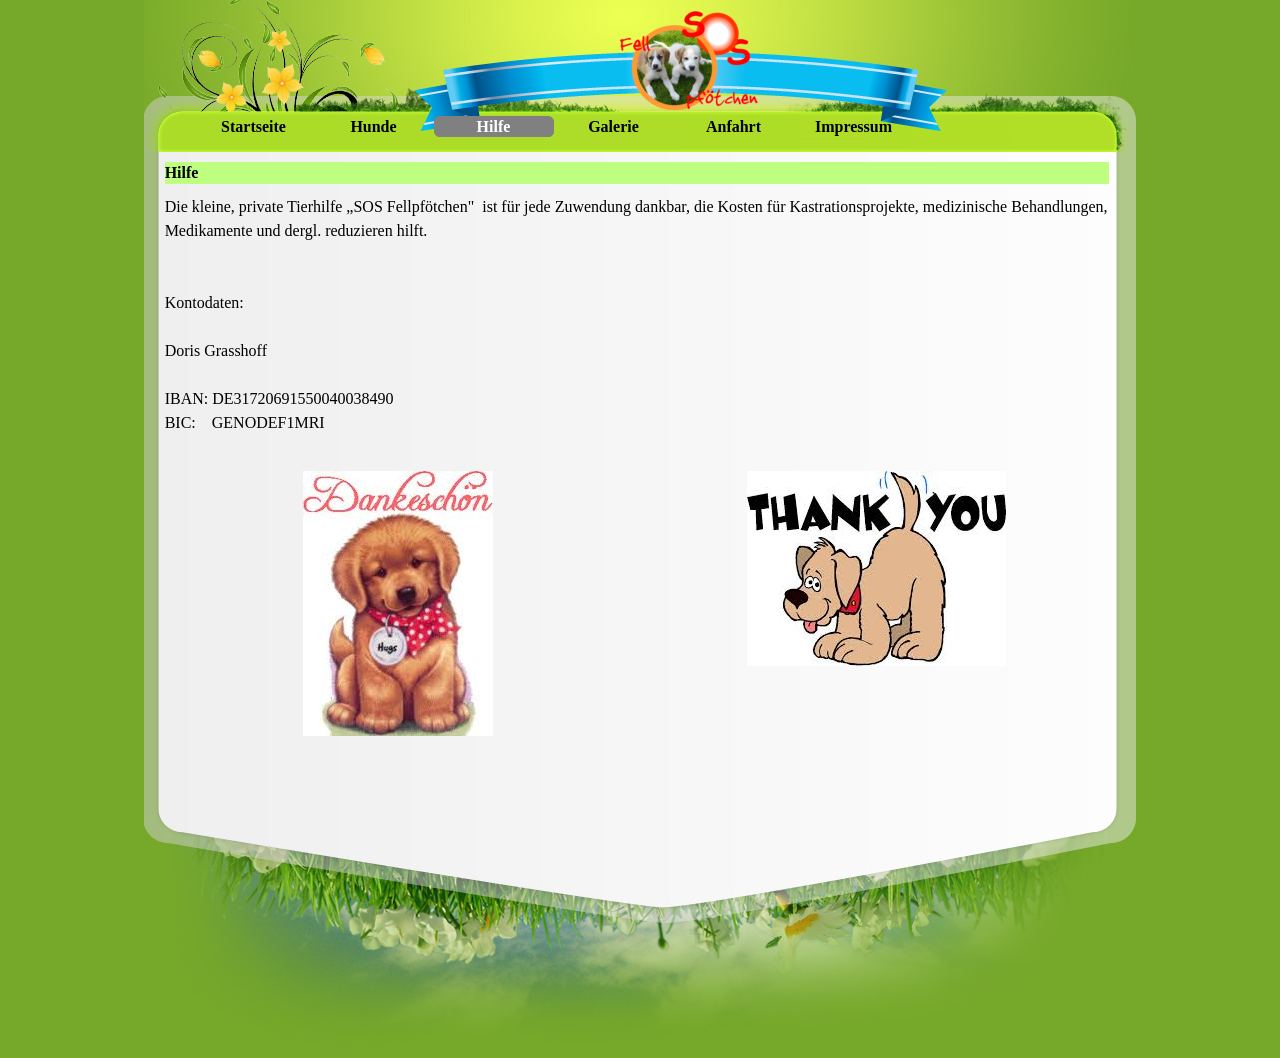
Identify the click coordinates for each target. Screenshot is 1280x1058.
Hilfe (494, 126)
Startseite (253, 126)
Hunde (373, 126)
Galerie (613, 126)
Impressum (853, 126)
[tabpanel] (638, 327)
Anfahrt (733, 126)
